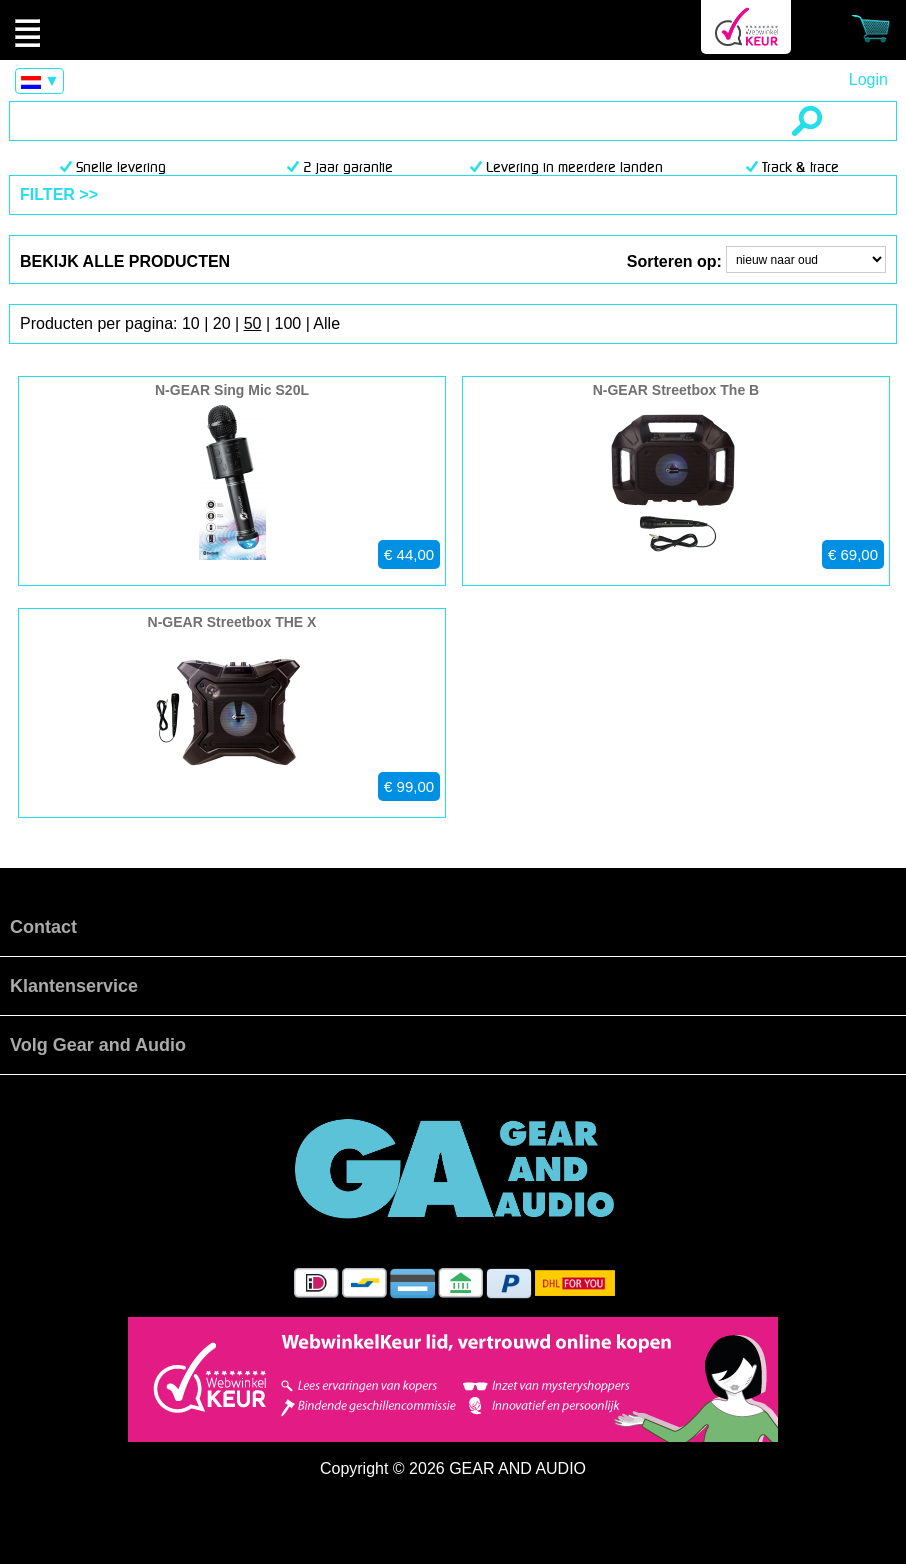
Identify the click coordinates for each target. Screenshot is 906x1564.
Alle (326, 323)
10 (191, 323)
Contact (43, 927)
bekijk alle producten (125, 261)
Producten (452, 30)
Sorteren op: (674, 261)
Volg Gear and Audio (98, 1045)
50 (253, 323)
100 (287, 323)
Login (868, 79)
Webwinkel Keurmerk (746, 27)
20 (222, 323)
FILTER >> (59, 194)
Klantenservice (74, 986)
